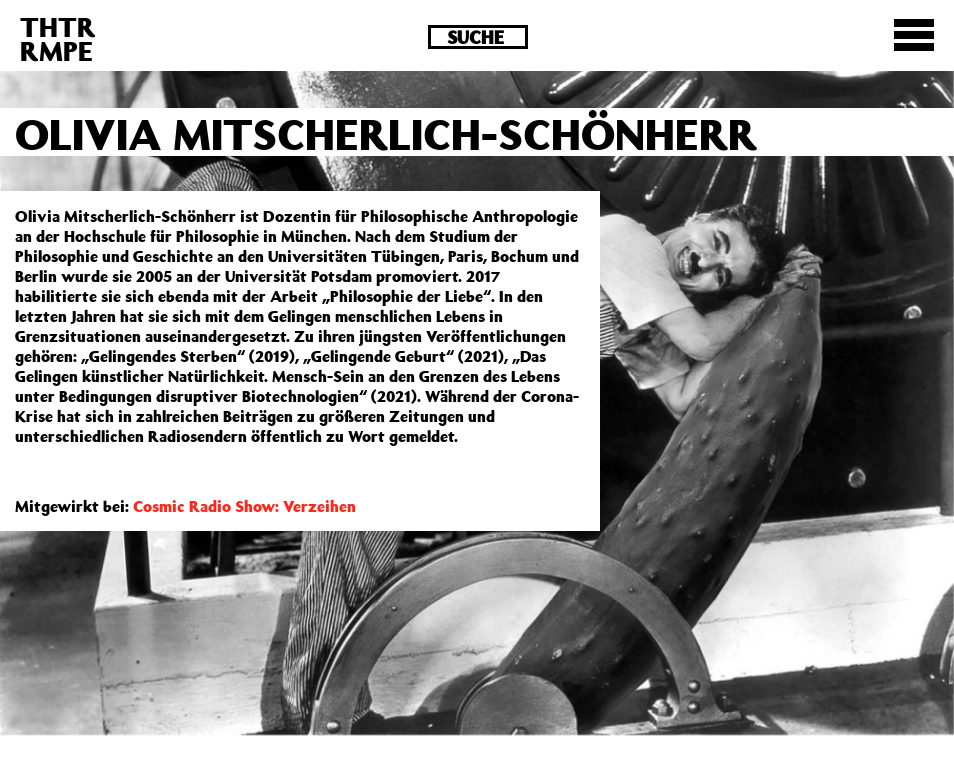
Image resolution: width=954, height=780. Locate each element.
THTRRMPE (58, 38)
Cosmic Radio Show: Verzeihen (244, 506)
